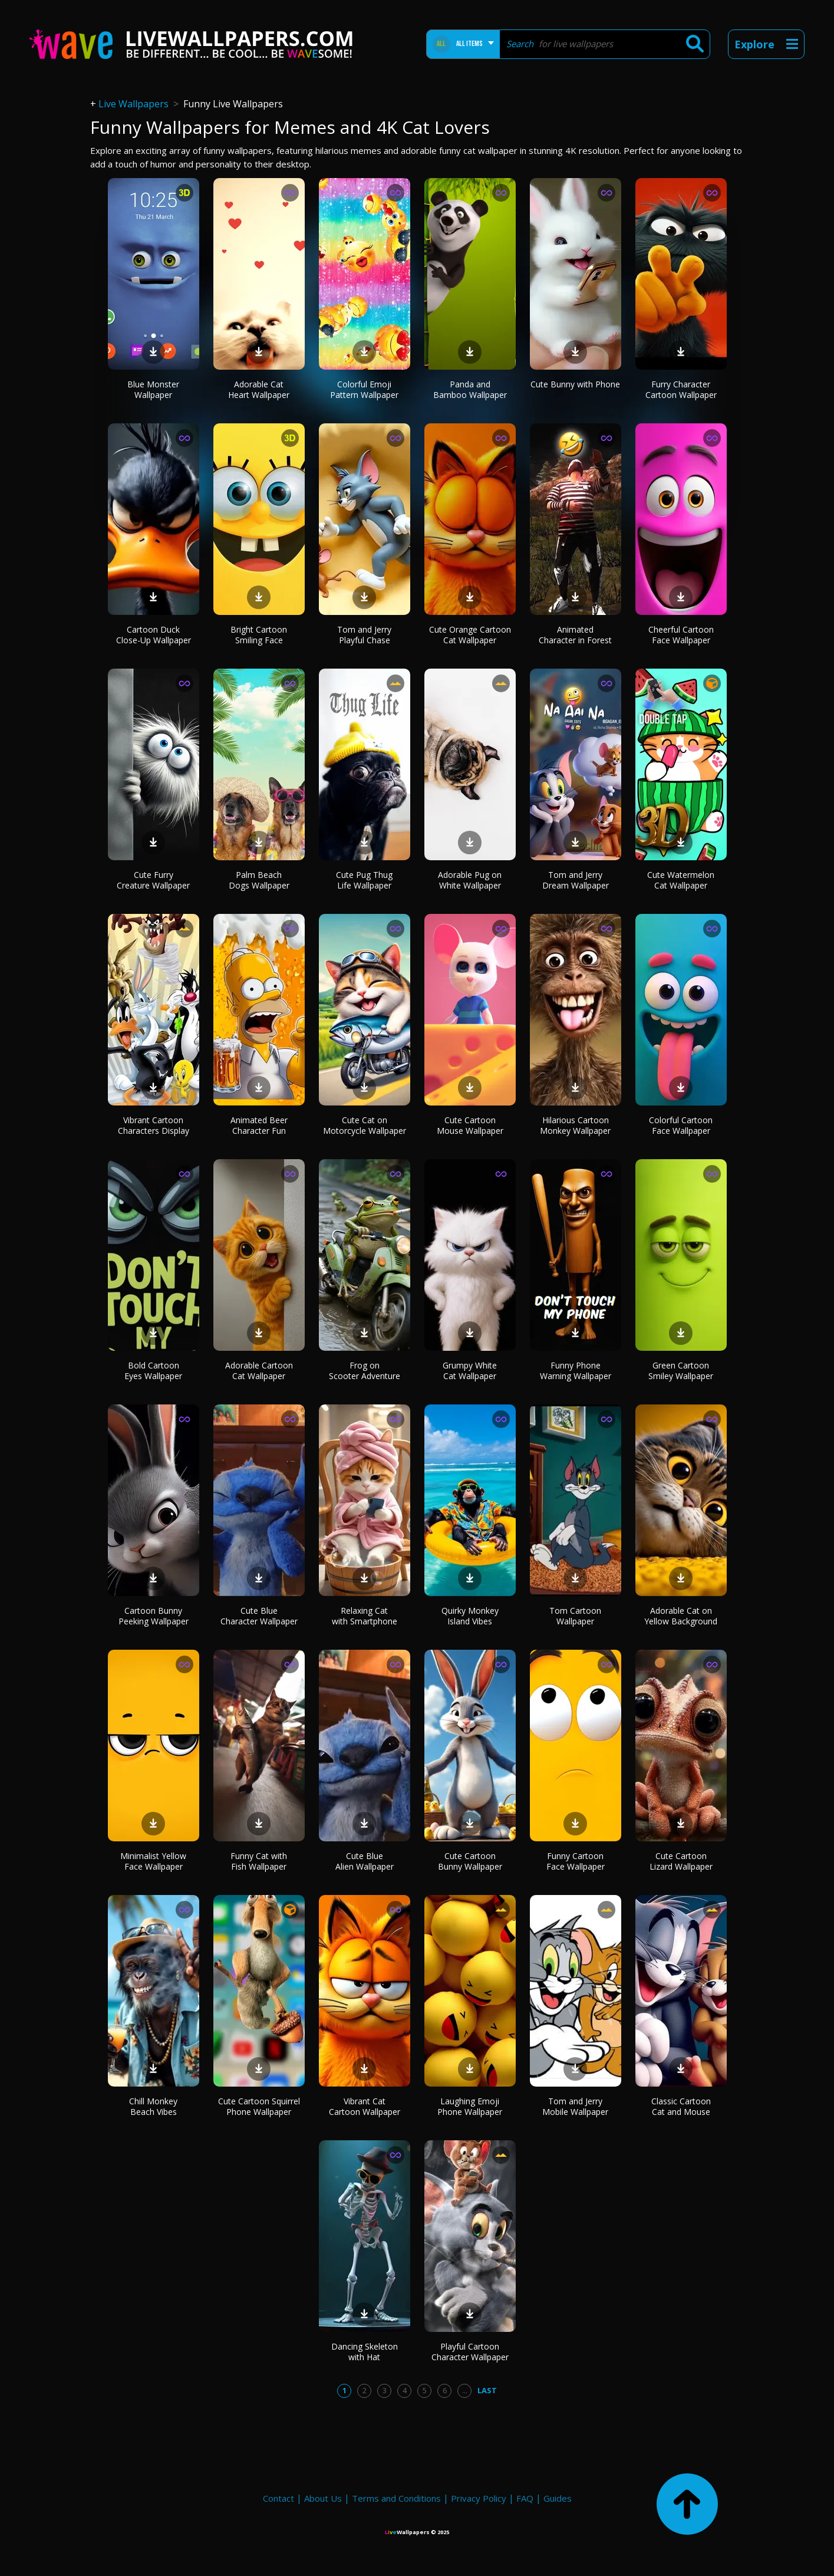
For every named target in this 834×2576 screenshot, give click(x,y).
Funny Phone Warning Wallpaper (575, 1370)
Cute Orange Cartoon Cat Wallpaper (470, 635)
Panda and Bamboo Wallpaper (470, 389)
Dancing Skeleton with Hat (364, 2352)
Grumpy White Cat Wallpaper (470, 1370)
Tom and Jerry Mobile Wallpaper (575, 2106)
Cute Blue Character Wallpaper (259, 1616)
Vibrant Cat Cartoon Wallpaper (364, 2106)
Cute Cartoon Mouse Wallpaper (470, 1125)
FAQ (524, 2498)
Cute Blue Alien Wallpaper (364, 1861)
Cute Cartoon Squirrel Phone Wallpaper (259, 2106)
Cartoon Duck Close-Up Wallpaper (153, 635)
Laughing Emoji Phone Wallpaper (469, 2106)
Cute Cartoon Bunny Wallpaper (470, 1861)
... (464, 2390)
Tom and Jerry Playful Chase (364, 635)
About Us (323, 2498)
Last (487, 2390)
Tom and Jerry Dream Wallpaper (575, 880)
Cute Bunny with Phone (575, 384)
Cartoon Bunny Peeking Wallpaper (153, 1616)
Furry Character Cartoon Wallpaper (681, 389)
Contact (278, 2498)
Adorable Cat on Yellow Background (680, 1616)
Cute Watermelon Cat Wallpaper (680, 880)
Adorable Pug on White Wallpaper (470, 880)
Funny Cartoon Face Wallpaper (575, 1861)
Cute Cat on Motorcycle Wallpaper (364, 1125)
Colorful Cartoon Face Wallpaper (681, 1125)
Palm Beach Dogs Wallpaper (259, 880)
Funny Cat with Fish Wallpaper (258, 1861)
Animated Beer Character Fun (259, 1125)
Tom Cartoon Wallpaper (575, 1616)
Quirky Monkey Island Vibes (470, 1616)
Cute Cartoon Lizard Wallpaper (681, 1861)
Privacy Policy (478, 2498)
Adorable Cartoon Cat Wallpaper (259, 1370)
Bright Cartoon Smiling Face (258, 635)
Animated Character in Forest (575, 635)
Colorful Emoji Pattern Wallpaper (364, 389)
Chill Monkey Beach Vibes (153, 2106)
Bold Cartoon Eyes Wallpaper (153, 1370)
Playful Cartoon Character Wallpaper (470, 2352)
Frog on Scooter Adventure (364, 1370)
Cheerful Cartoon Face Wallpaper (681, 635)
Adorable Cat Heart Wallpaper (258, 389)
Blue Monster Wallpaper (153, 389)
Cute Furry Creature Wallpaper (153, 880)
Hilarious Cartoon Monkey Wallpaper (575, 1125)
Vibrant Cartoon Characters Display (153, 1125)
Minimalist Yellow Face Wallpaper (153, 1861)
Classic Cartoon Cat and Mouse (681, 2106)
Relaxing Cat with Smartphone (364, 1616)
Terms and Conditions (396, 2498)
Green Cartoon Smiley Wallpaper (680, 1370)
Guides (557, 2498)
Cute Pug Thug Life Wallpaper (364, 880)
